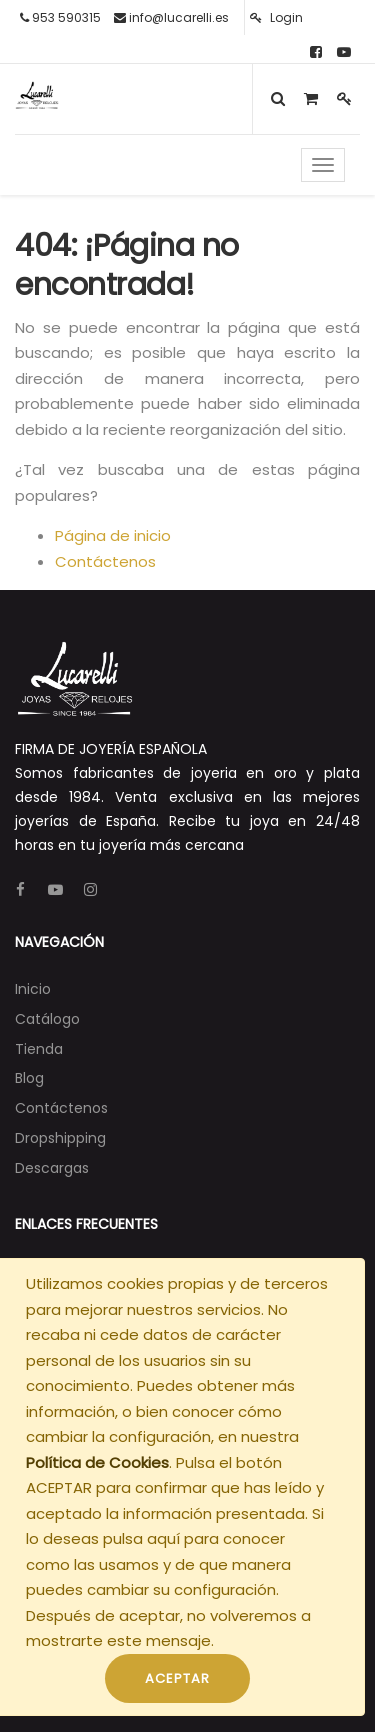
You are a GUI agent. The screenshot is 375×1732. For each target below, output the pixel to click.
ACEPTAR (177, 1678)
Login (276, 17)
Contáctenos (105, 561)
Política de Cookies (97, 1462)
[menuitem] (33, 989)
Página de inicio (113, 535)
